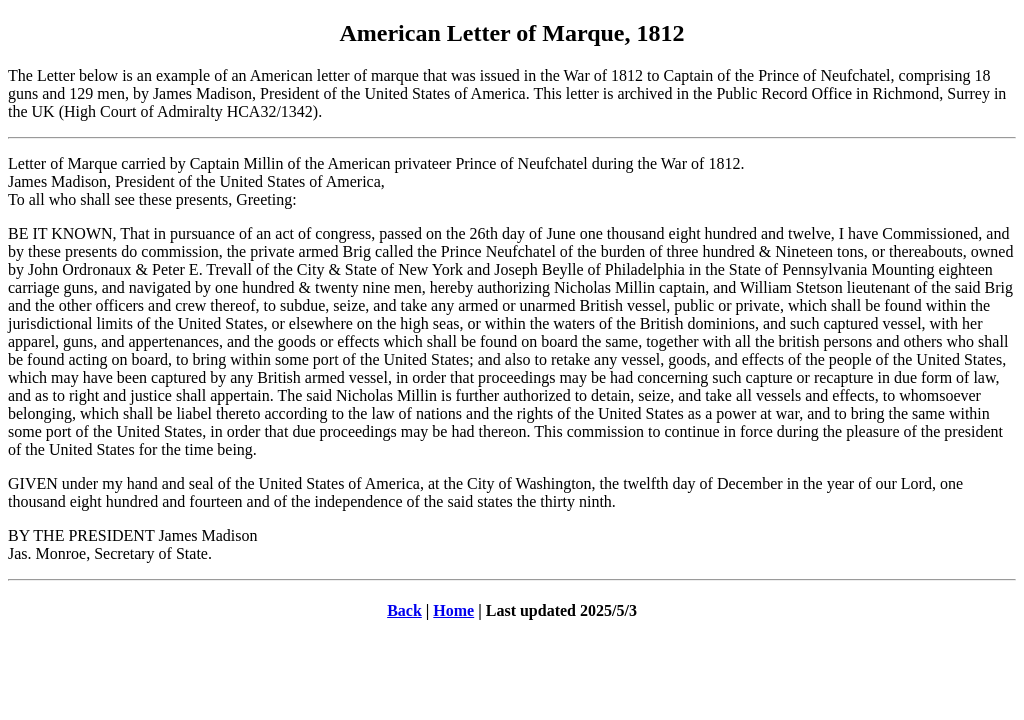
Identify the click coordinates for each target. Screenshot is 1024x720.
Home (453, 610)
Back (404, 610)
